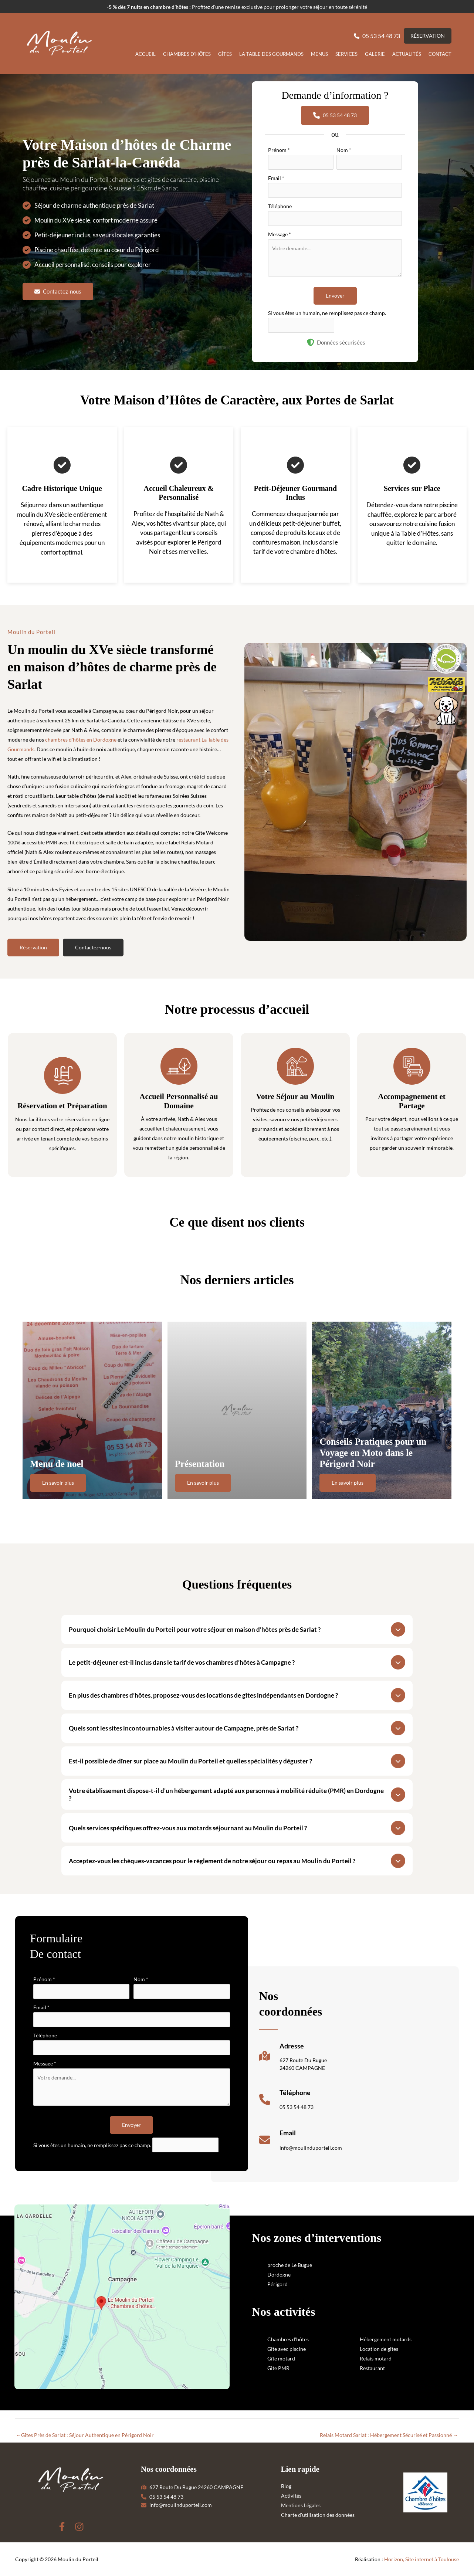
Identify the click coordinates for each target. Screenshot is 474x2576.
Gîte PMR (278, 2368)
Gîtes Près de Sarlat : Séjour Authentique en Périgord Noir (85, 2435)
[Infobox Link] (293, 2059)
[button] (377, 36)
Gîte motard (281, 2358)
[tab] (237, 1629)
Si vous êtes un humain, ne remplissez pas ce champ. (327, 313)
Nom (343, 150)
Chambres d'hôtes (288, 2339)
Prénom (279, 150)
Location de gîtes (379, 2349)
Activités (291, 2495)
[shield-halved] (310, 342)
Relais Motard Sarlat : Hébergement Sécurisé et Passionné (389, 2435)
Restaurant (372, 2368)
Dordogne (279, 2274)
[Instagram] (79, 2526)
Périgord (277, 2284)
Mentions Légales (301, 2505)
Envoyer (335, 295)
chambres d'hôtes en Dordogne (80, 739)
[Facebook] (62, 2526)
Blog (286, 2486)
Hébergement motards (386, 2339)
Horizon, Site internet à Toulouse (421, 2559)
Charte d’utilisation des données (318, 2515)
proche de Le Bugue (289, 2265)
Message (279, 234)
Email (276, 178)
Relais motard (376, 2358)
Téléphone (280, 206)
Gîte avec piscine (286, 2349)
